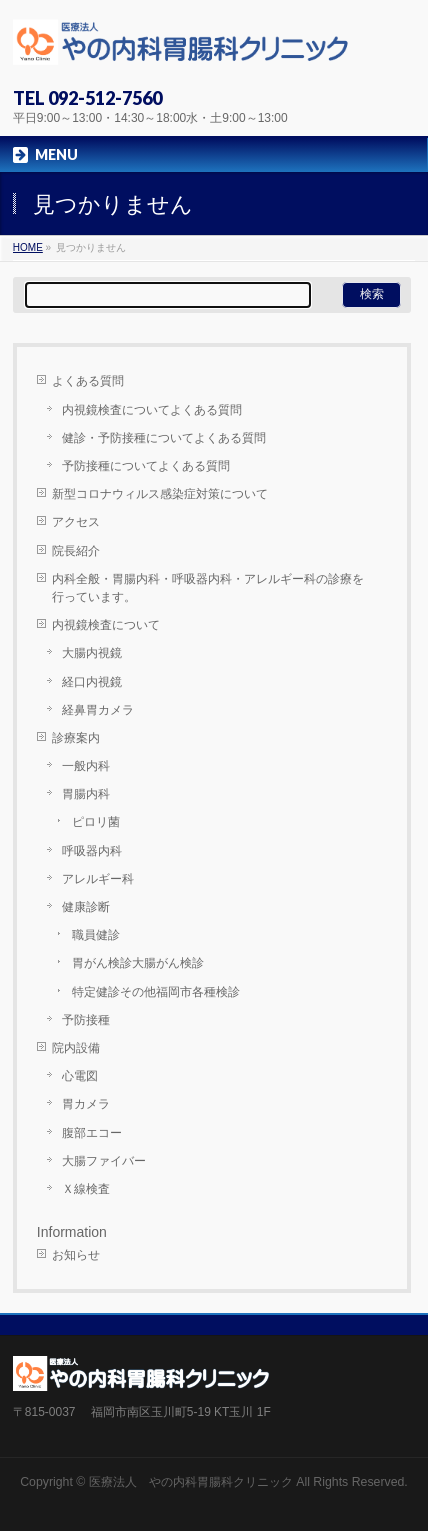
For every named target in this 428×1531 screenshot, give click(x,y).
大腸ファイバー (104, 1161)
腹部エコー (92, 1133)
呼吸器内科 (92, 851)
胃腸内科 (86, 794)
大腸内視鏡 (92, 653)
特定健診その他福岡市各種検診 (156, 992)
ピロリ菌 (96, 822)
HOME (28, 247)
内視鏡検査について (106, 625)
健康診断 (86, 907)
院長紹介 (76, 551)
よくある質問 (88, 381)
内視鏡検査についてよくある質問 (152, 410)
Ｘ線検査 (86, 1189)
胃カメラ (86, 1104)
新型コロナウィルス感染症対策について (160, 494)
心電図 (80, 1076)
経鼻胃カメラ (98, 710)
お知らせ (76, 1255)
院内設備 (76, 1048)
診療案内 (76, 738)
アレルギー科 (98, 879)
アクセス (76, 522)
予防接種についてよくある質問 (146, 466)
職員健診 (96, 935)
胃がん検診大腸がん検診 (144, 963)
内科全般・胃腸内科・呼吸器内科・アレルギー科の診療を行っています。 (208, 588)
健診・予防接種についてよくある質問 (164, 438)
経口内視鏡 (92, 682)
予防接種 (86, 1020)
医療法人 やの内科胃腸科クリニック (191, 1482)
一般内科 (86, 766)
